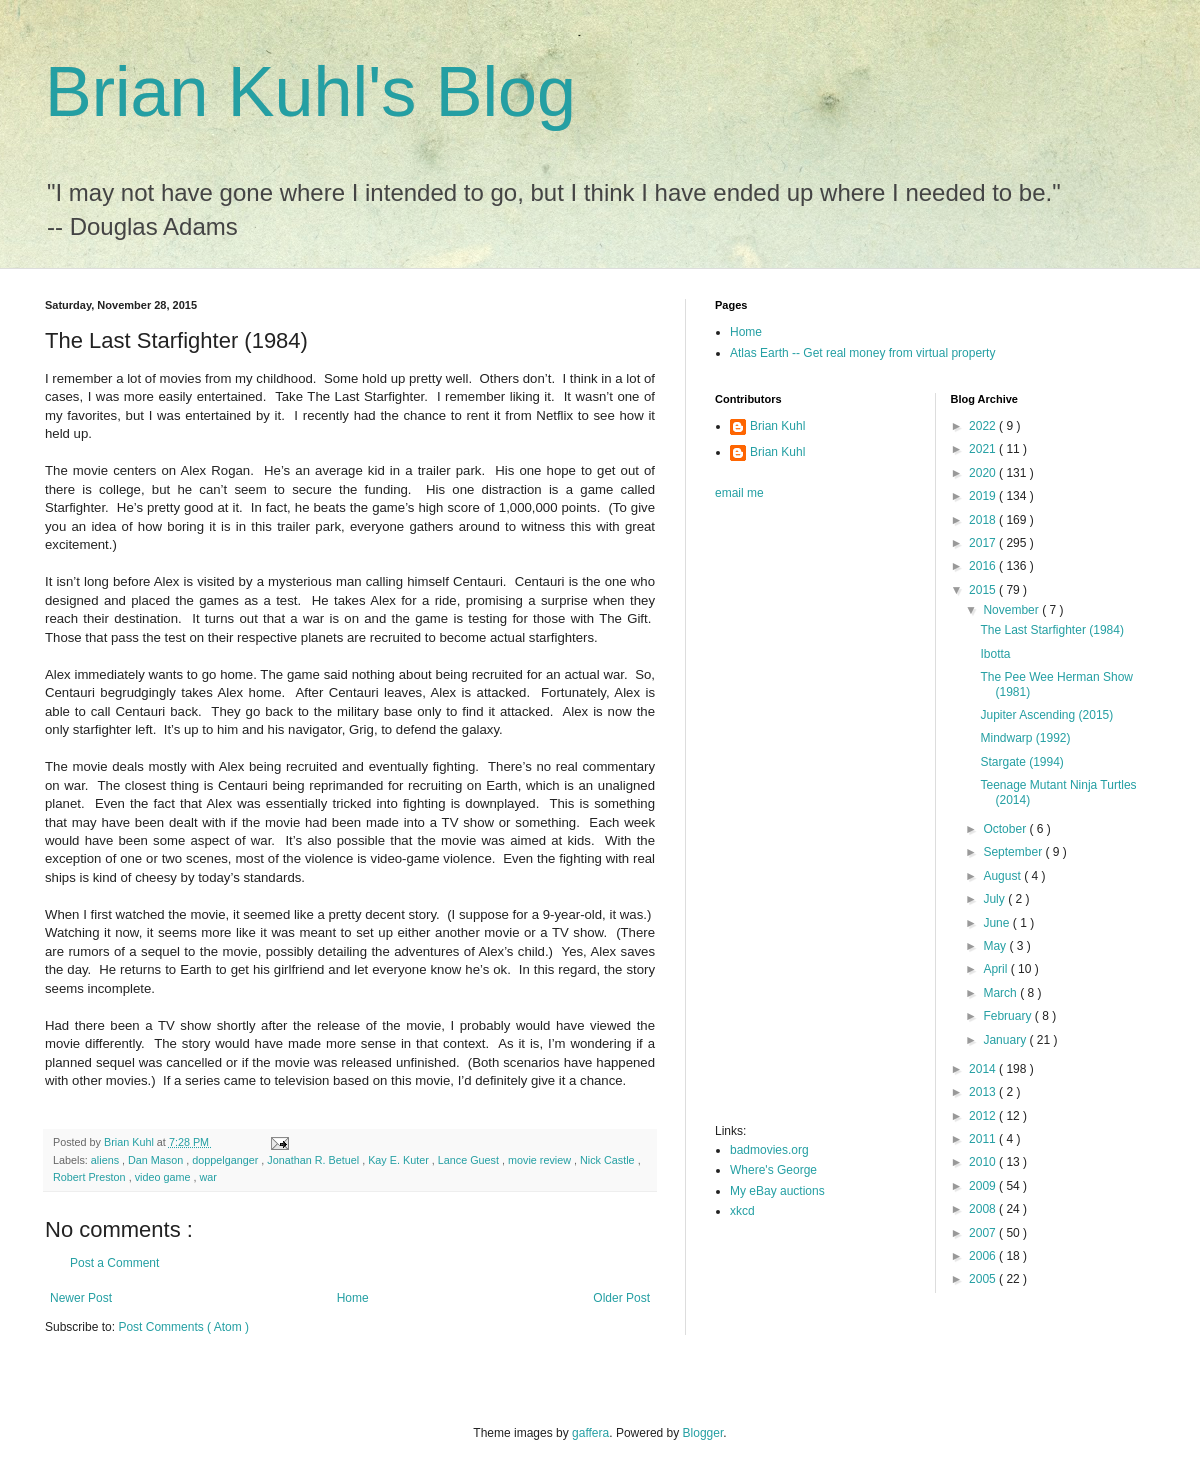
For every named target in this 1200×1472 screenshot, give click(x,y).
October (1006, 829)
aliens (106, 1160)
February (1008, 1016)
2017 (984, 543)
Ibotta (995, 654)
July (995, 899)
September (1014, 852)
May (996, 946)
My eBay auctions (777, 1191)
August (1003, 876)
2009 (984, 1186)
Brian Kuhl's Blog (310, 92)
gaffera (590, 1433)
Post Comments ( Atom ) (183, 1327)
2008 (984, 1209)
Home (353, 1298)
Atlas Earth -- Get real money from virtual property (862, 353)
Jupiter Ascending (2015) (1046, 715)
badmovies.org (769, 1150)
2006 (984, 1256)
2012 (984, 1116)
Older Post (621, 1298)
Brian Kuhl (777, 426)
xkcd (742, 1211)
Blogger (703, 1433)
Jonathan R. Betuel (314, 1160)
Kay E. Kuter (400, 1160)
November (1012, 610)
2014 (984, 1069)
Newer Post (81, 1298)
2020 (984, 473)
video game (164, 1177)
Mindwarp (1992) (1025, 738)
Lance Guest (470, 1160)
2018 (984, 520)
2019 (984, 496)
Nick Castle (609, 1160)
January (1006, 1040)
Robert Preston (91, 1177)
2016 (984, 566)
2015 (984, 590)
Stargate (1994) (1021, 762)
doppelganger (226, 1160)
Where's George (773, 1170)
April (996, 969)
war (207, 1177)
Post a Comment (114, 1263)
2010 (984, 1162)
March (1001, 993)
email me (739, 493)
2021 (984, 449)
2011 (984, 1139)
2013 (984, 1092)
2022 (984, 426)
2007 (984, 1233)
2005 (984, 1279)
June (997, 923)
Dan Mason (157, 1160)
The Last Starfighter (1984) (1051, 630)
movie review (541, 1160)
